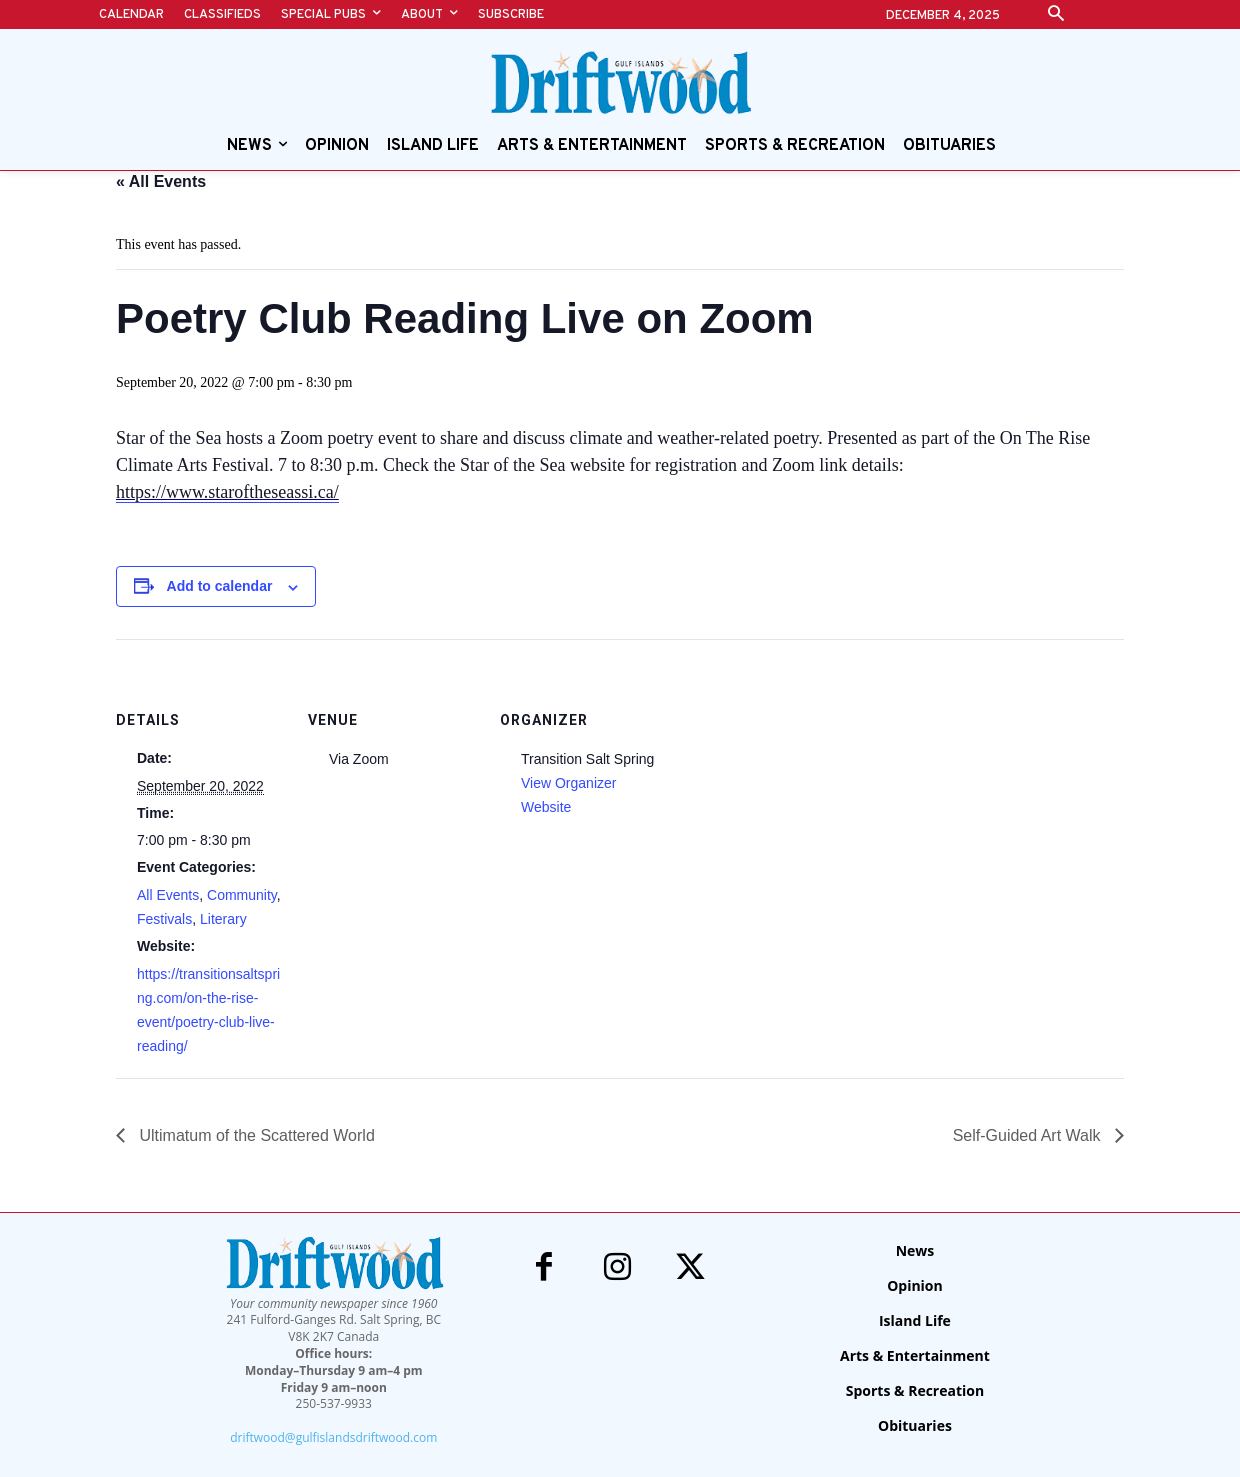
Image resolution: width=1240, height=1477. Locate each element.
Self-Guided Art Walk (1029, 1135)
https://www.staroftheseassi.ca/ (227, 492)
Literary (223, 919)
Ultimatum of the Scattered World (255, 1135)
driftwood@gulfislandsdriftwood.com (333, 1437)
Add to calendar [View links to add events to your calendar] (220, 586)
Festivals (164, 919)
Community (242, 895)
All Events (168, 895)
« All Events (161, 181)
